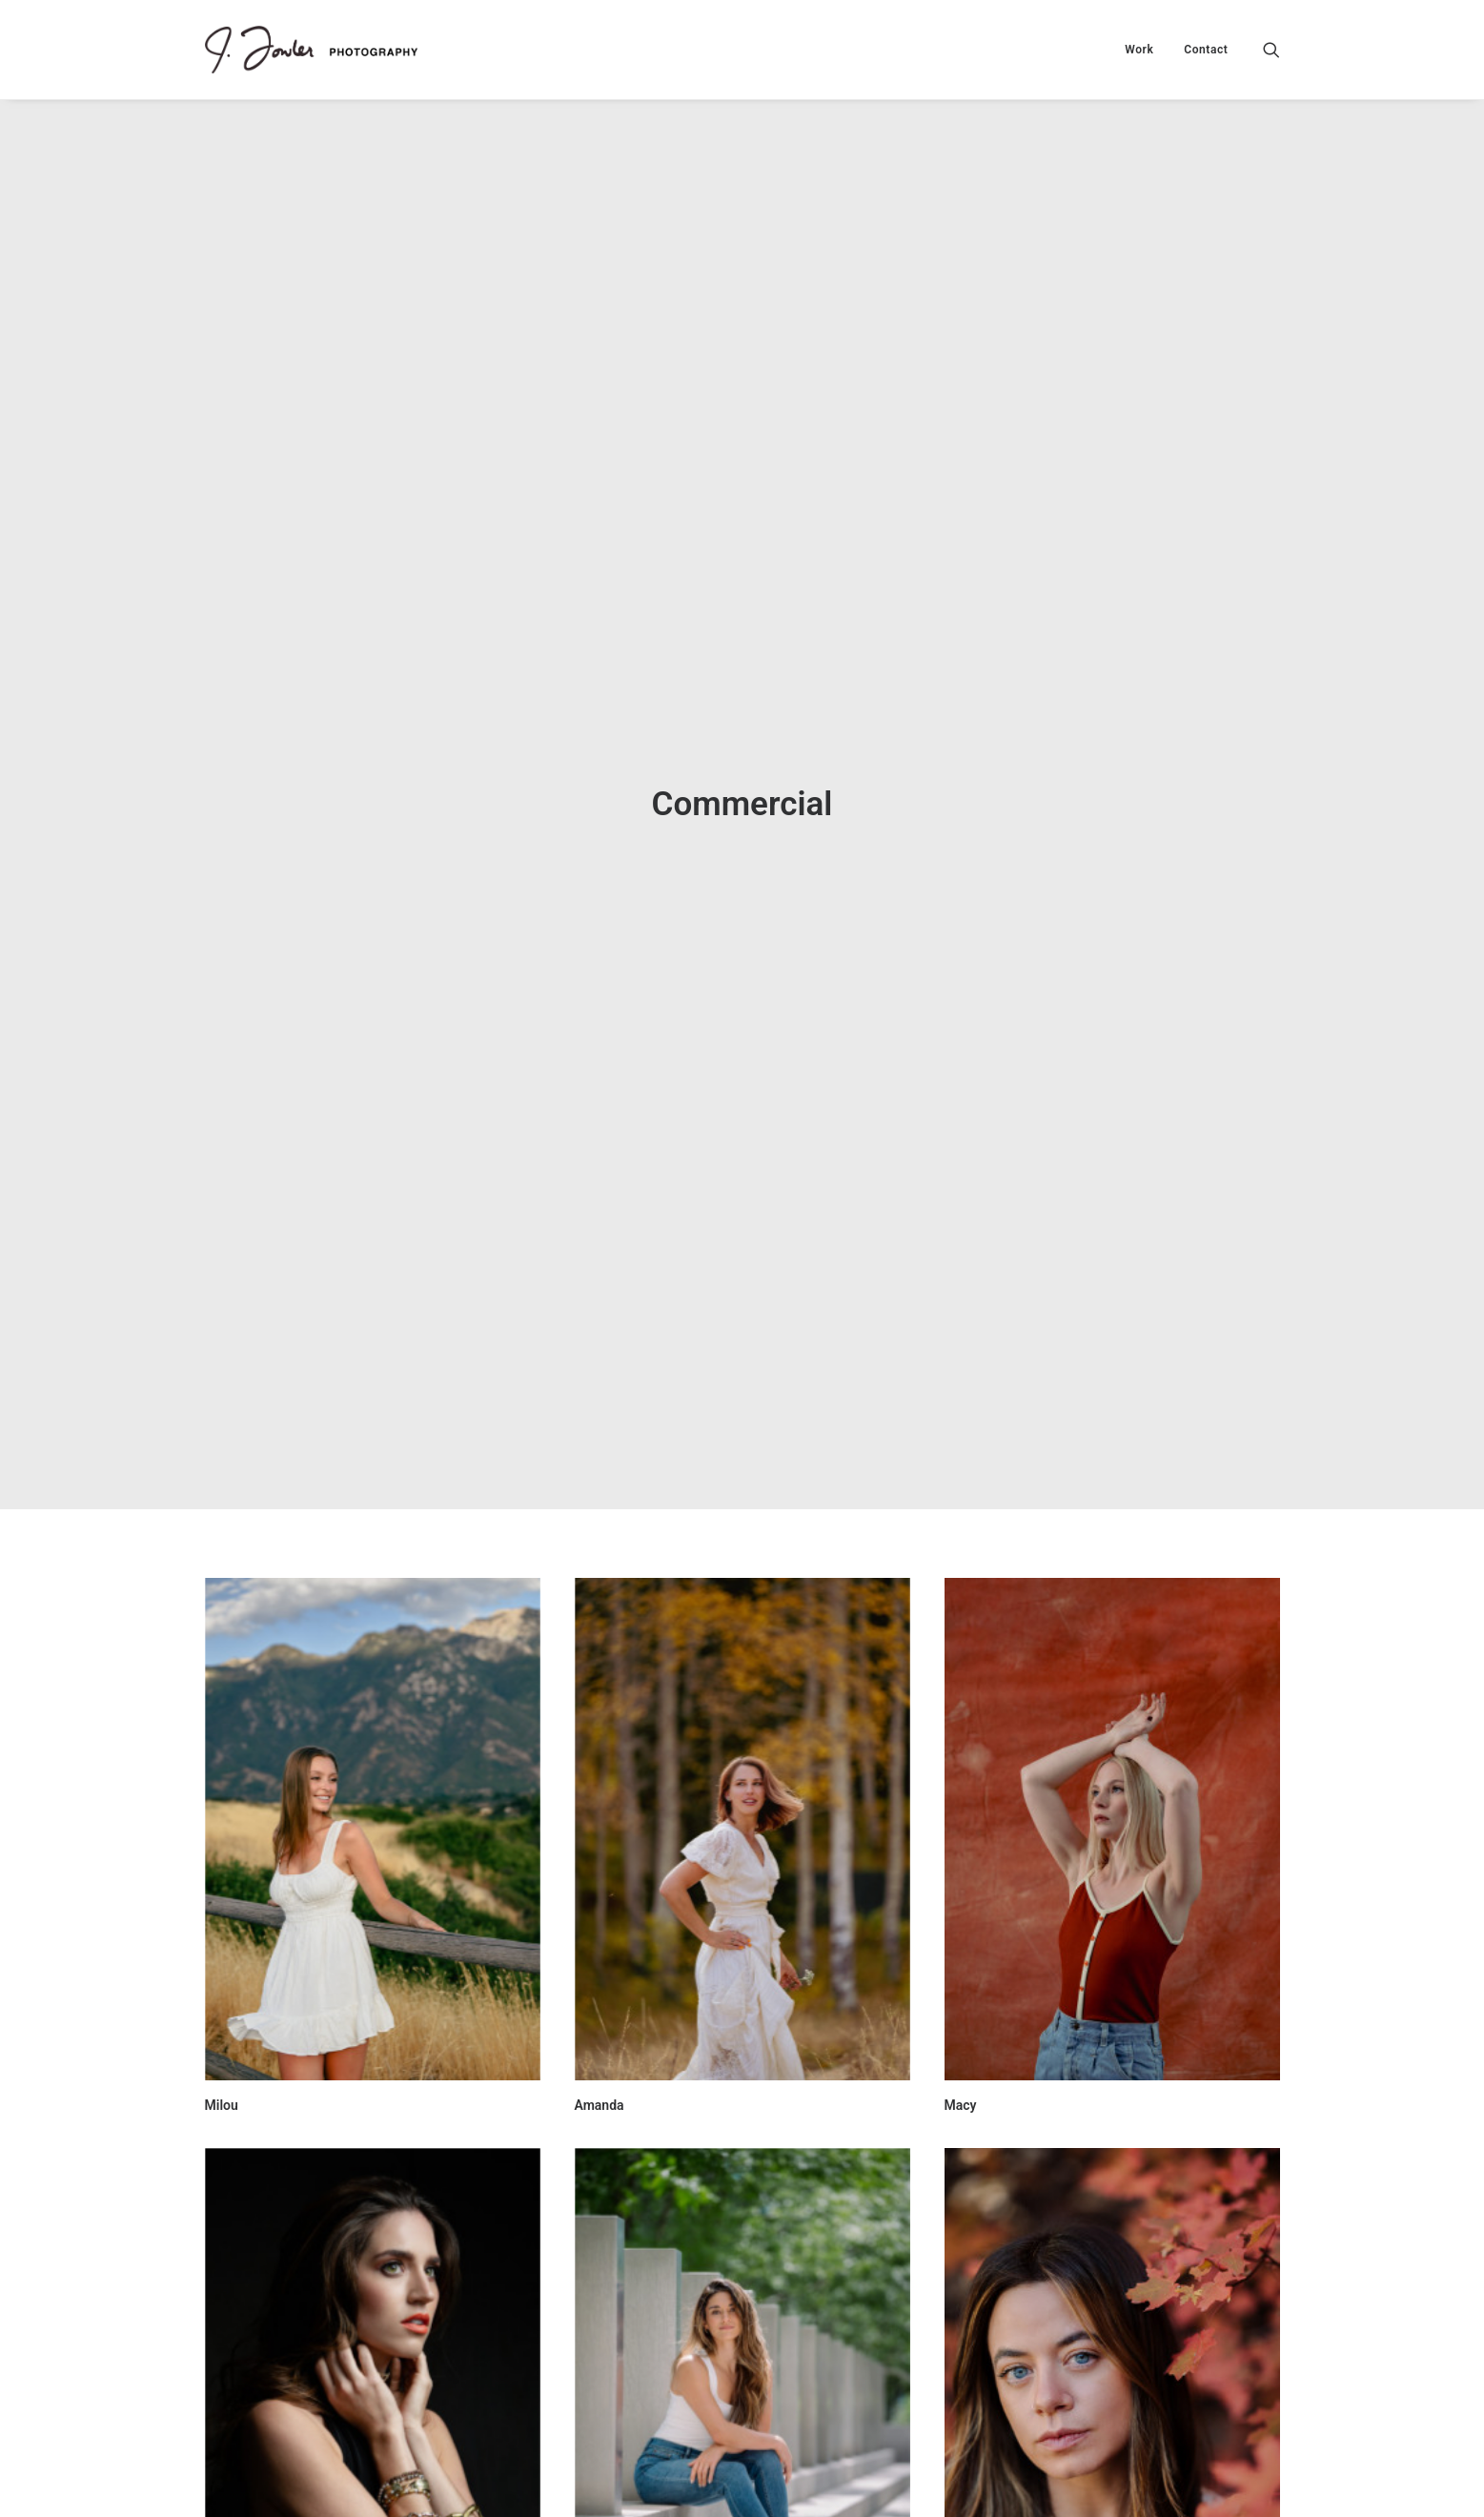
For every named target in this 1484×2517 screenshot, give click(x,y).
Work (1139, 49)
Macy (961, 1871)
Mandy (965, 2443)
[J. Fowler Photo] (311, 49)
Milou (221, 1871)
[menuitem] (1139, 49)
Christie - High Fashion (273, 2441)
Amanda (599, 1871)
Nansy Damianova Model (649, 2443)
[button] (1271, 49)
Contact (1206, 49)
